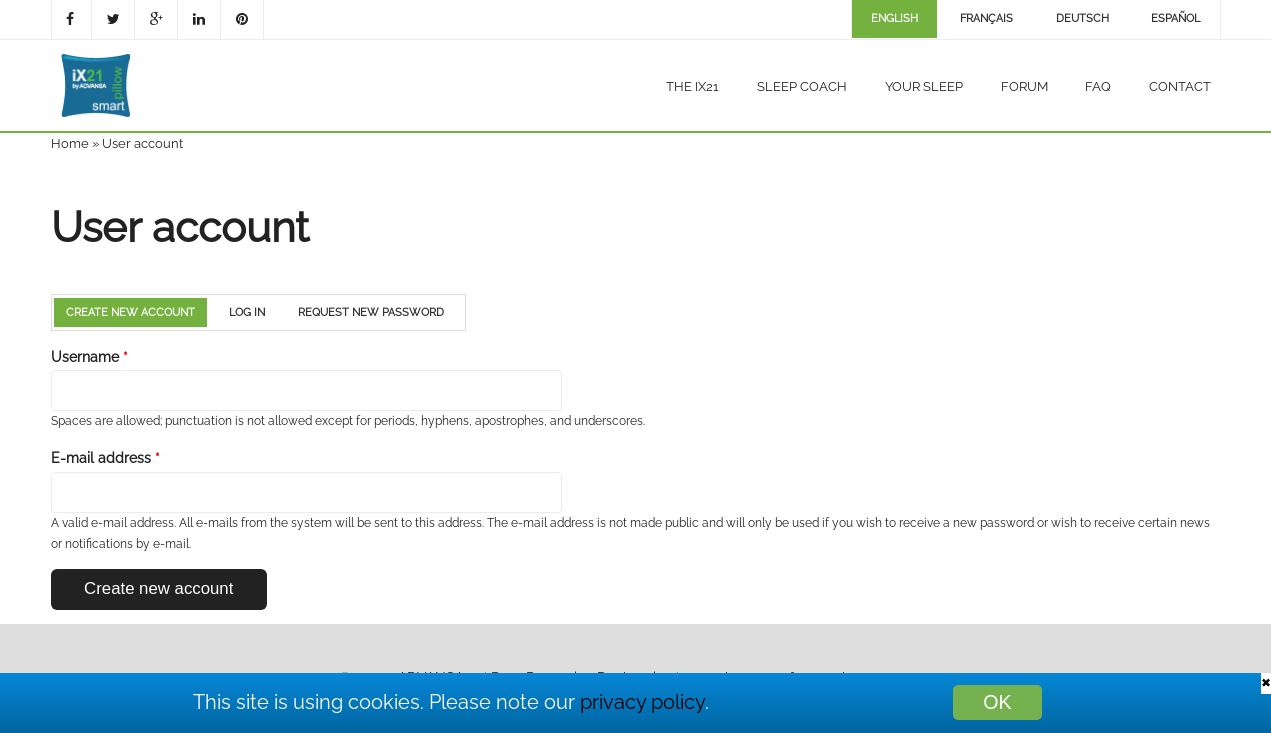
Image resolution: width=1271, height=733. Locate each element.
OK (997, 702)
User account (142, 143)
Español (1175, 18)
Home (70, 143)
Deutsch (1082, 18)
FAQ (1098, 86)
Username (89, 357)
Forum (1024, 86)
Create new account (136, 312)
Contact (1180, 86)
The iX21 (692, 86)
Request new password (371, 312)
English (894, 18)
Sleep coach (802, 86)
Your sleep (924, 86)
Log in (247, 312)
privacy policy (642, 702)
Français (986, 18)
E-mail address (105, 458)
